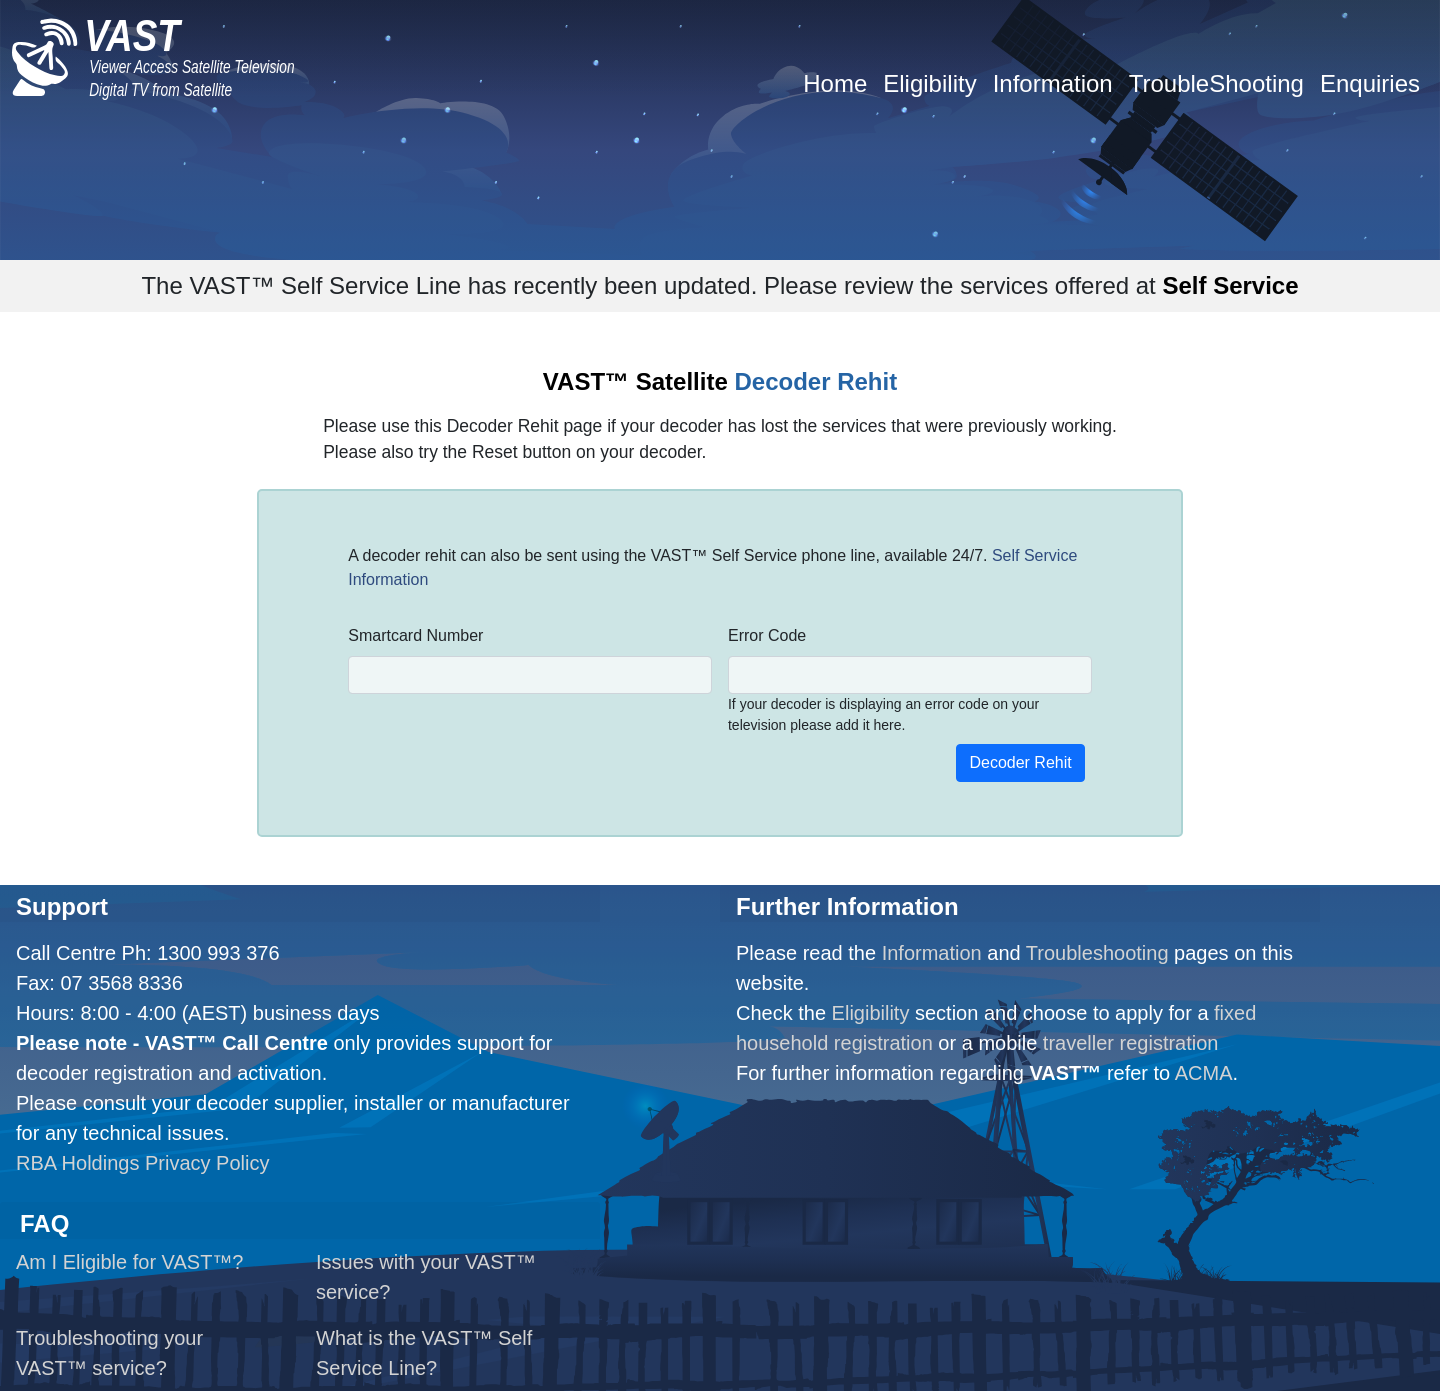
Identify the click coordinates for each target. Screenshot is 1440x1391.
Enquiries (1370, 83)
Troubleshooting (1097, 953)
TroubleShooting (1216, 83)
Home (835, 83)
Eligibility (929, 83)
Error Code (767, 635)
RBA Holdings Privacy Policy (142, 1163)
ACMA (1204, 1073)
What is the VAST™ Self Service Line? (424, 1353)
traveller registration (1131, 1043)
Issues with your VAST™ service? (426, 1277)
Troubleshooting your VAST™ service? (109, 1353)
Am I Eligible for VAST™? (129, 1262)
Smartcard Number (415, 635)
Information (1053, 83)
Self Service (1230, 285)
